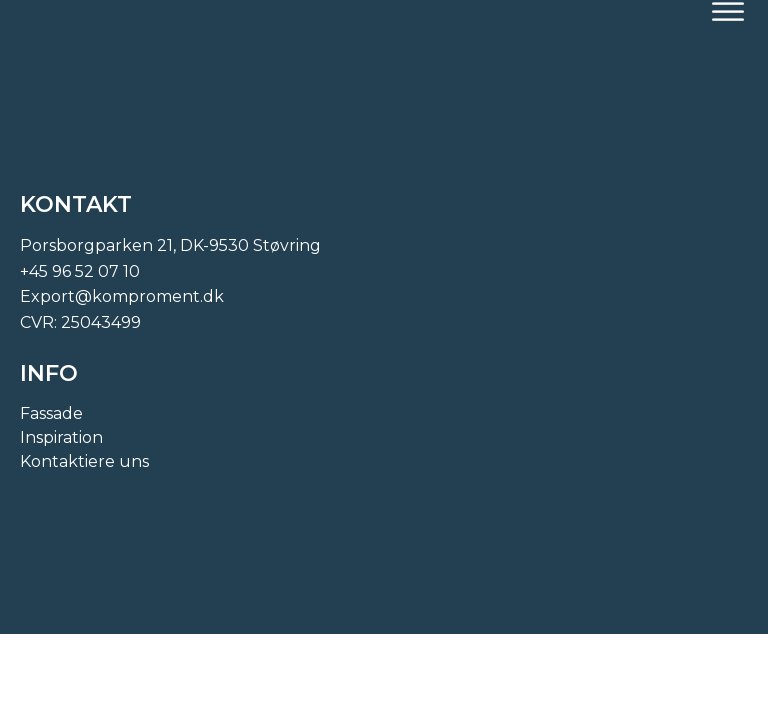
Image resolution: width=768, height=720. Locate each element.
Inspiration (61, 437)
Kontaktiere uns (84, 461)
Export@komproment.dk (122, 296)
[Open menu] (728, 12)
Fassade (51, 413)
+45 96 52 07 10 (80, 271)
